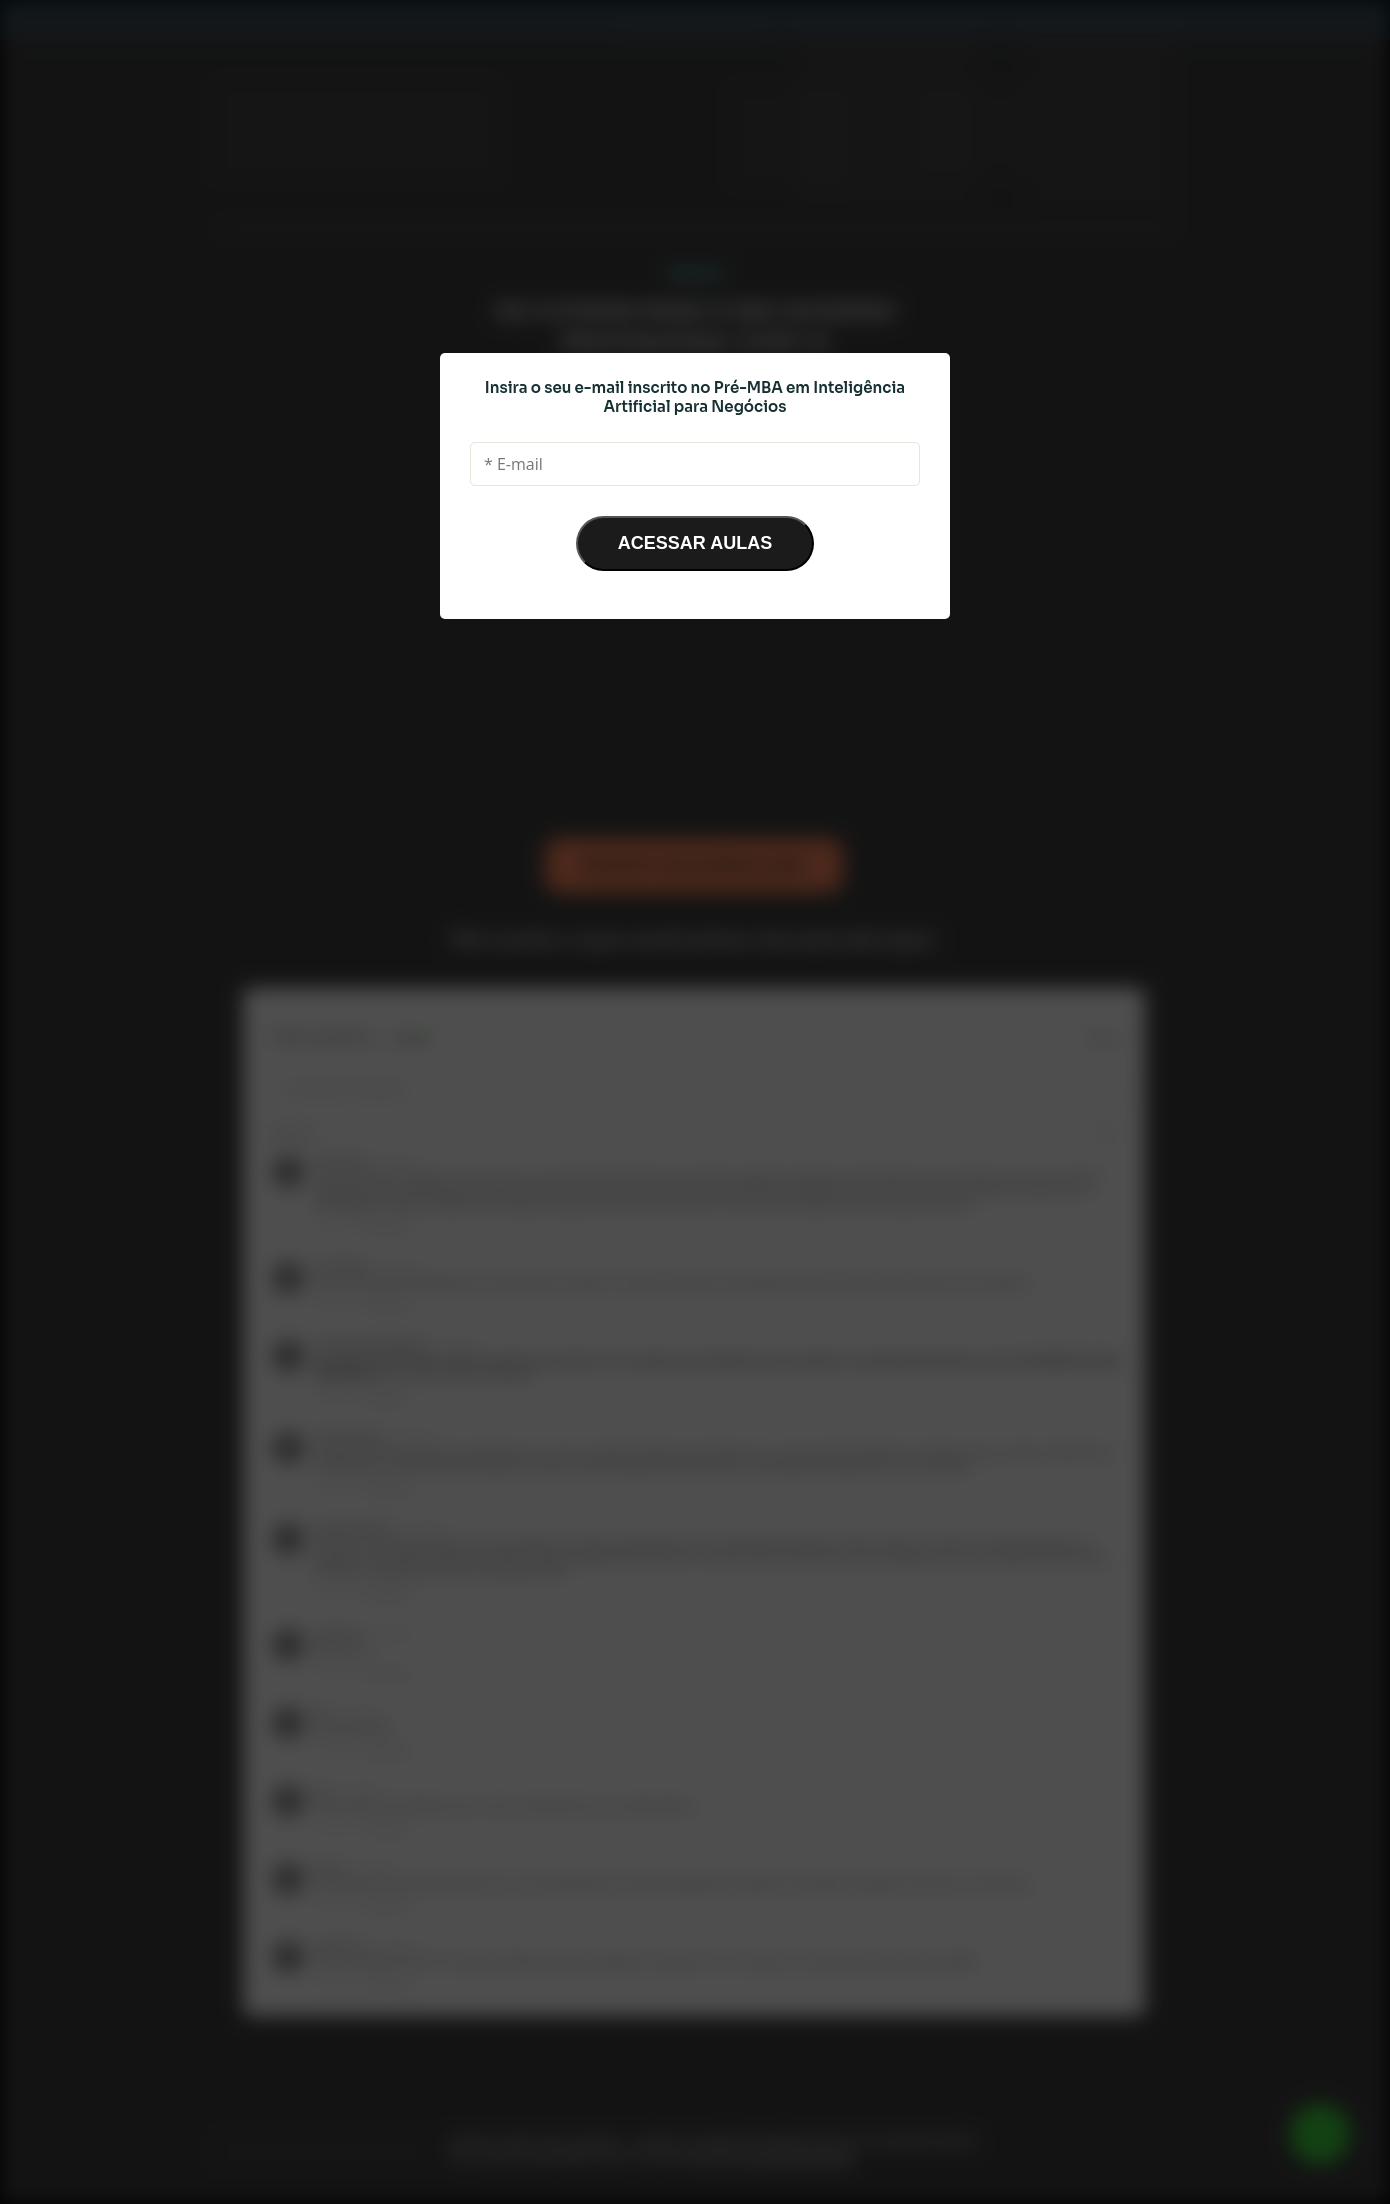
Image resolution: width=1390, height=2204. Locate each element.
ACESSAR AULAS (695, 543)
